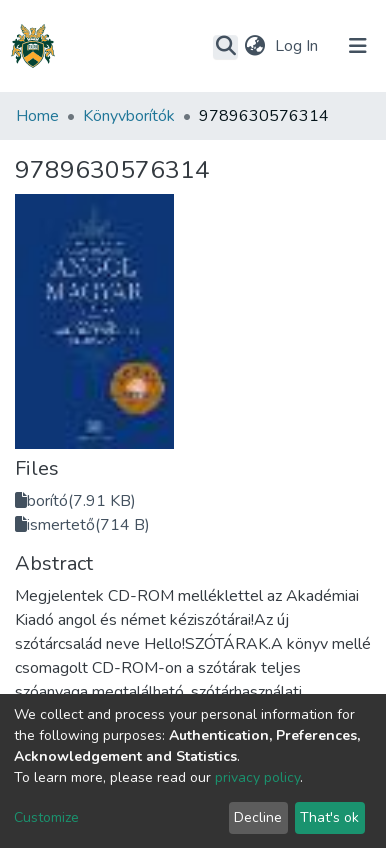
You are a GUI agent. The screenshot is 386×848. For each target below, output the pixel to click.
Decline (258, 817)
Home (37, 116)
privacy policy (257, 777)
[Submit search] (225, 47)
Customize (46, 817)
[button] (254, 46)
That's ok (329, 817)
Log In (298, 46)
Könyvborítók (129, 116)
